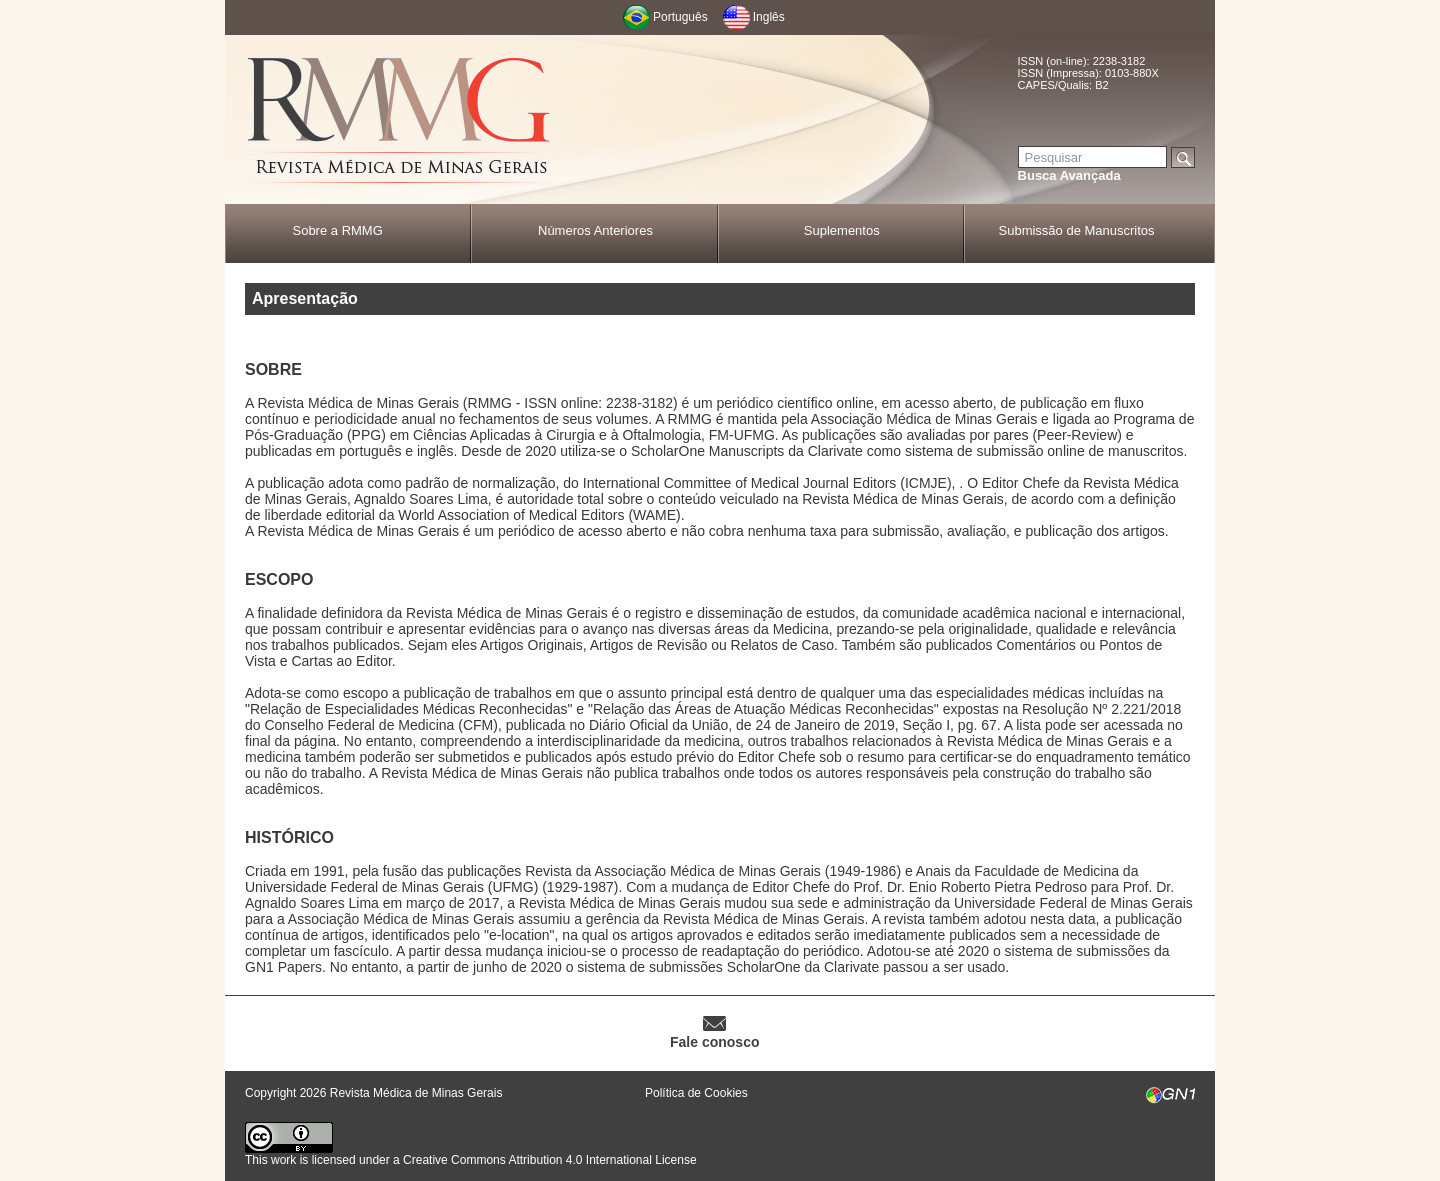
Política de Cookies (696, 1093)
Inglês (769, 17)
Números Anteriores (595, 230)
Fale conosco (714, 1042)
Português (680, 17)
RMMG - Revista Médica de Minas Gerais (400, 120)
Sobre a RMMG (337, 230)
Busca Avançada (1069, 175)
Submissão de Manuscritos (1077, 230)
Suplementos (842, 230)
